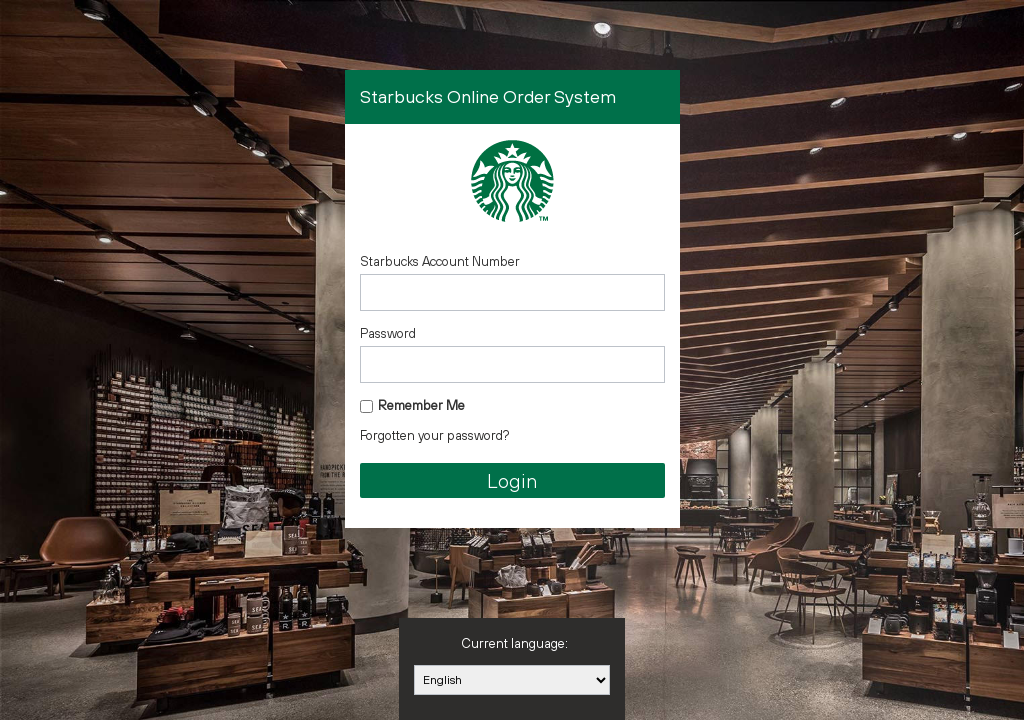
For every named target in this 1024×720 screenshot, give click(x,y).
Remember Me (421, 405)
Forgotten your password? (435, 435)
